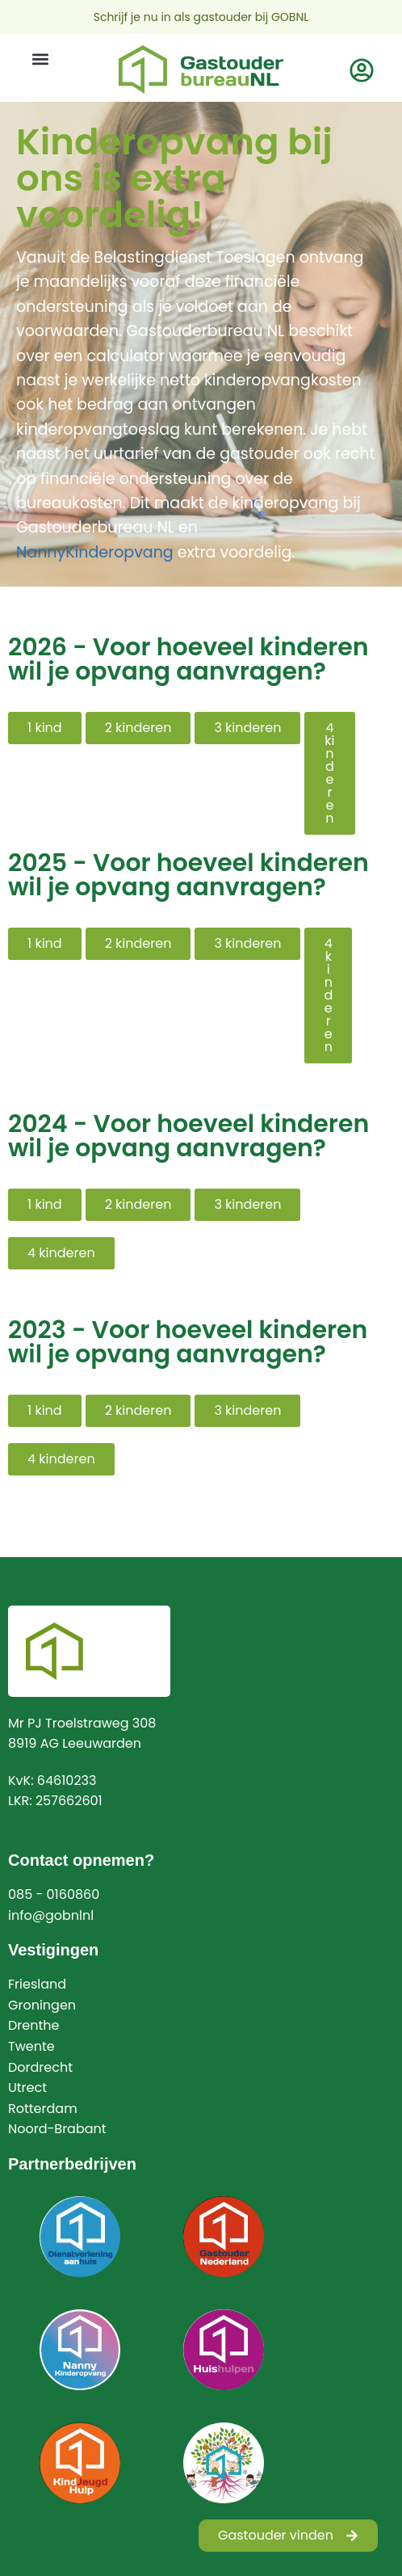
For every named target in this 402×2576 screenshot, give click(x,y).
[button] (40, 58)
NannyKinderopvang (95, 552)
